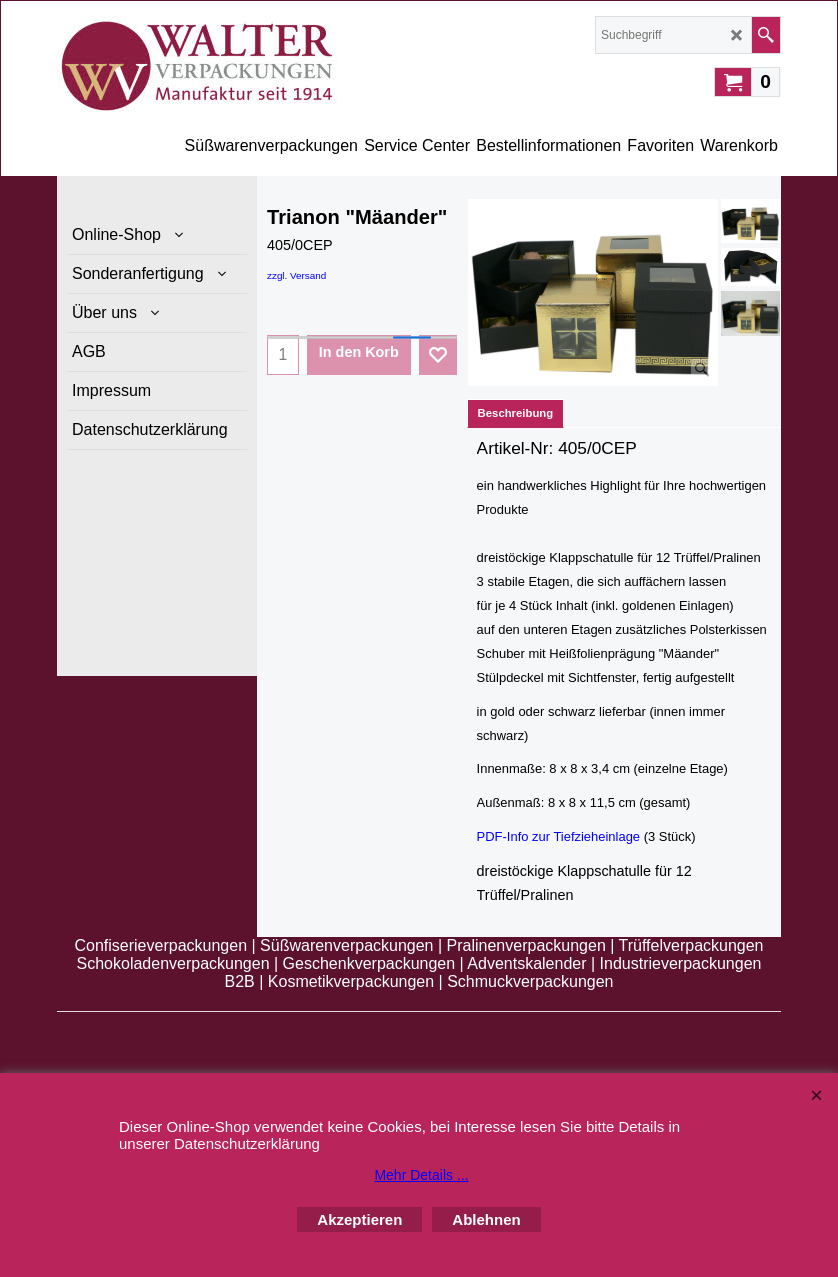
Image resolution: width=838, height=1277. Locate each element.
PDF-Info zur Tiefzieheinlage (558, 836)
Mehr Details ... (421, 1175)
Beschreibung (516, 413)
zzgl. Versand (296, 275)
